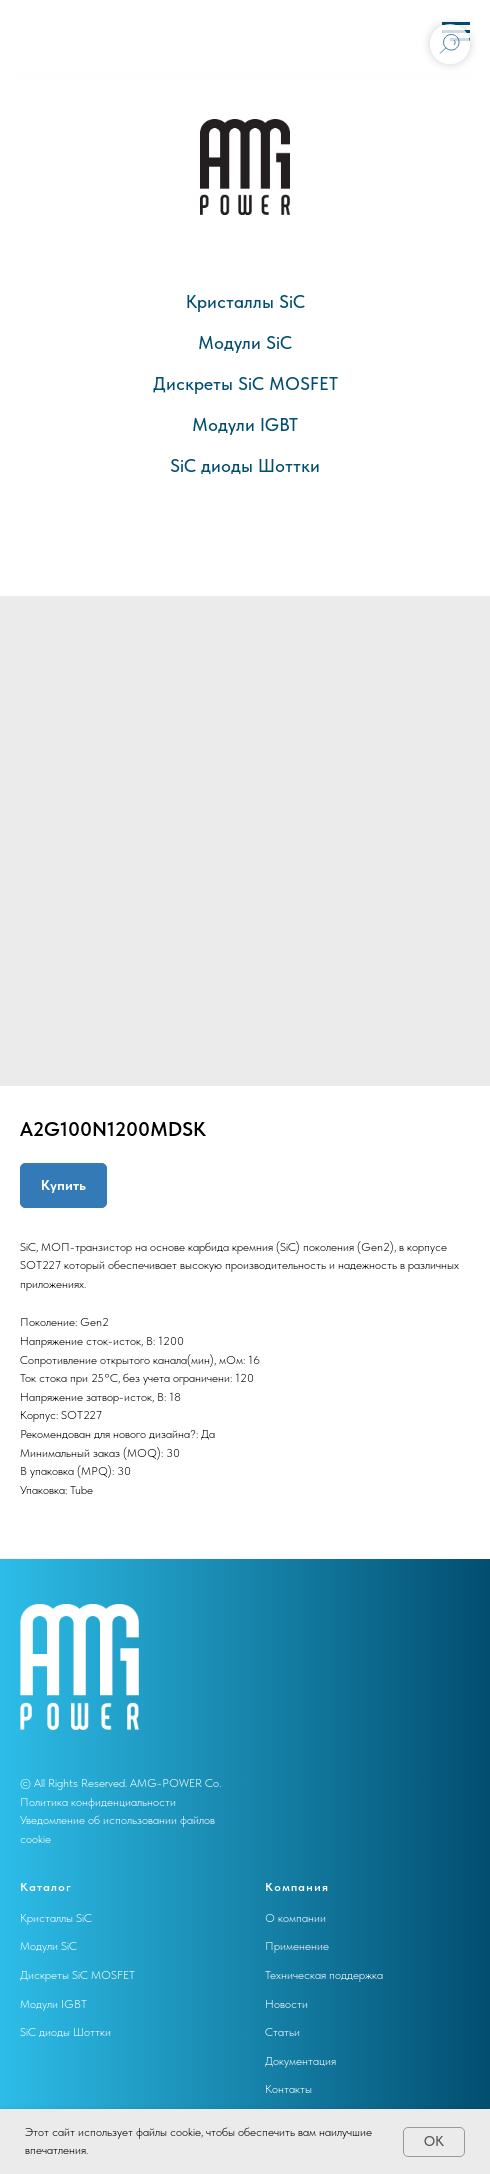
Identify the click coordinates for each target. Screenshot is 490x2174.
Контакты (288, 2089)
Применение (297, 1946)
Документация (300, 2061)
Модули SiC (245, 342)
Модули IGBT (245, 424)
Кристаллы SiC (245, 301)
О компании (295, 1918)
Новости (286, 2004)
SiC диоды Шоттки (245, 465)
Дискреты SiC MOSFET (245, 383)
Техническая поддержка (324, 1975)
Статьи (282, 2032)
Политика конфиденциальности (98, 1802)
